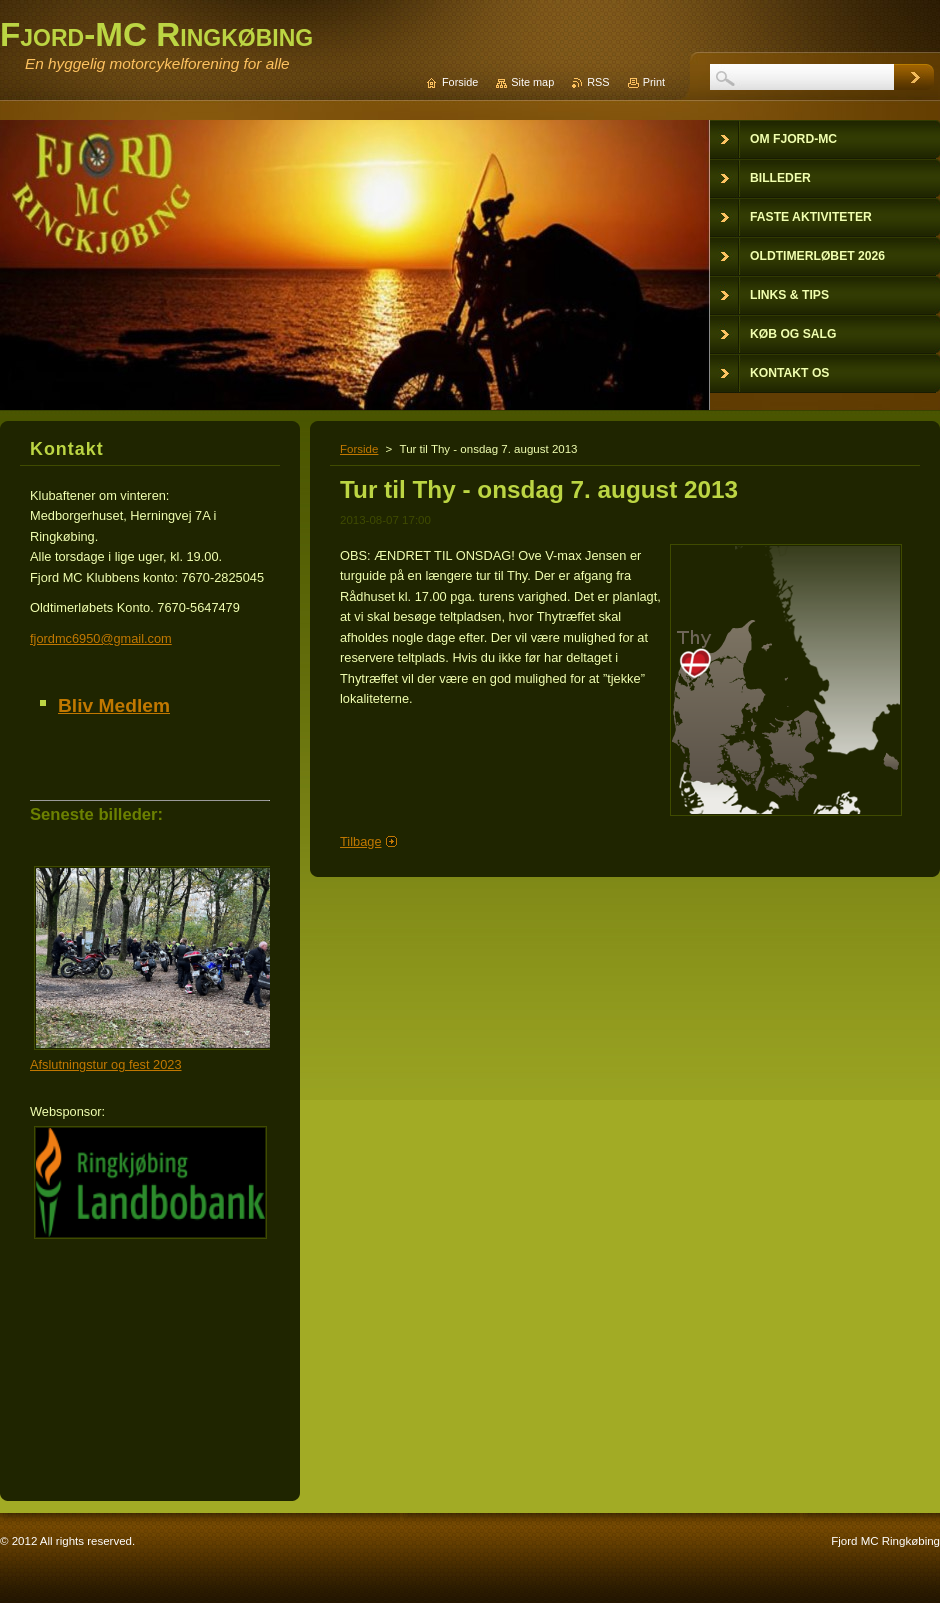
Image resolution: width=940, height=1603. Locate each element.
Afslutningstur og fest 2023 (106, 1064)
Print (654, 82)
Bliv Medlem (114, 705)
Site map (532, 82)
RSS (598, 82)
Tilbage (361, 841)
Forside (359, 449)
